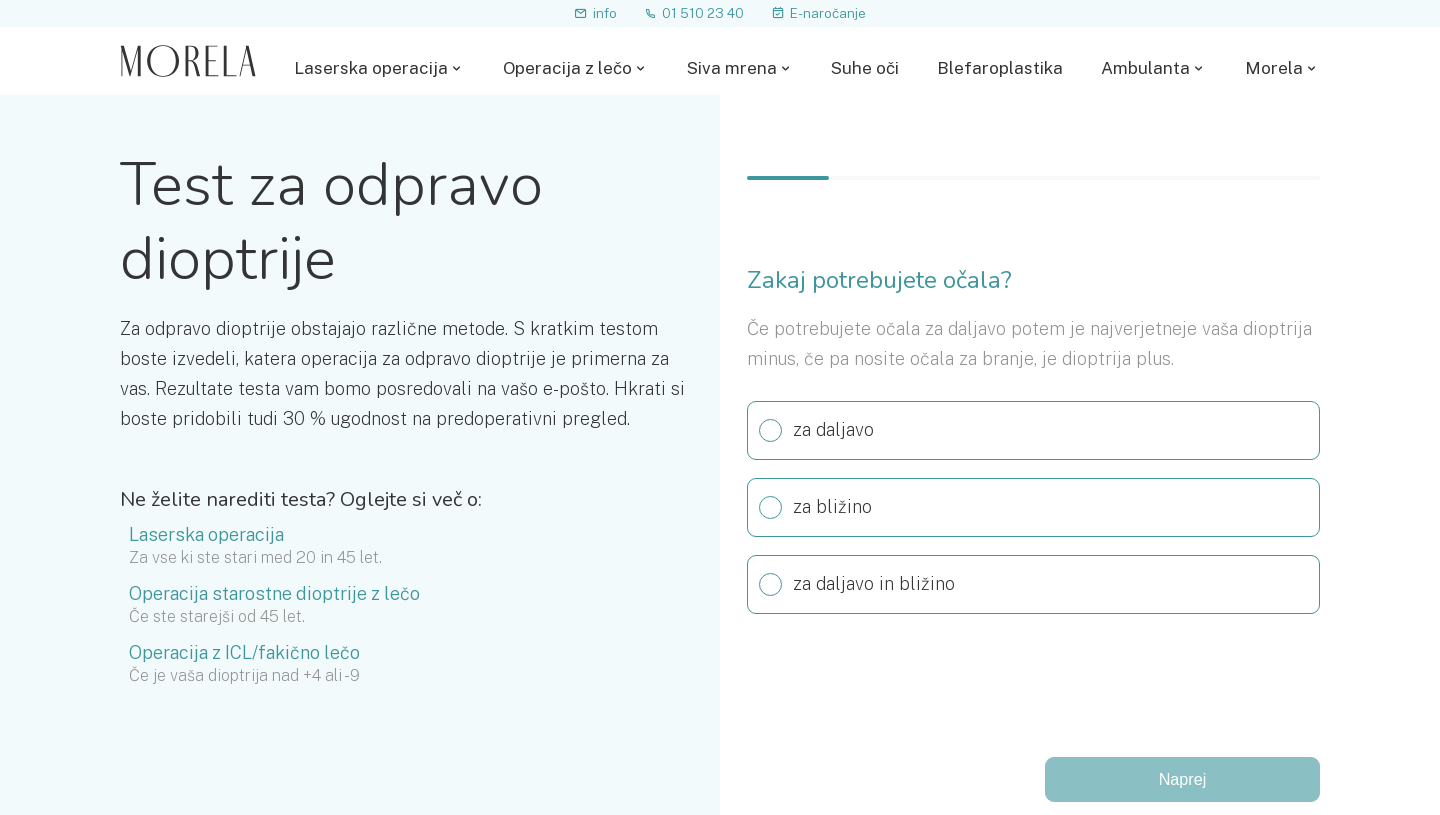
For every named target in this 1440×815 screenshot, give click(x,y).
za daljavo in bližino (851, 584)
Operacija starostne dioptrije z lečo (274, 594)
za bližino (810, 507)
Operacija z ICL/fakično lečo (244, 653)
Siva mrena (732, 68)
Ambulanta (1145, 68)
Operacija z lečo (567, 68)
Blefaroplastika (1000, 68)
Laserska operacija (371, 68)
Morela (1274, 68)
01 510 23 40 (694, 13)
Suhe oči (865, 68)
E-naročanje (818, 13)
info (595, 13)
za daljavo (811, 430)
